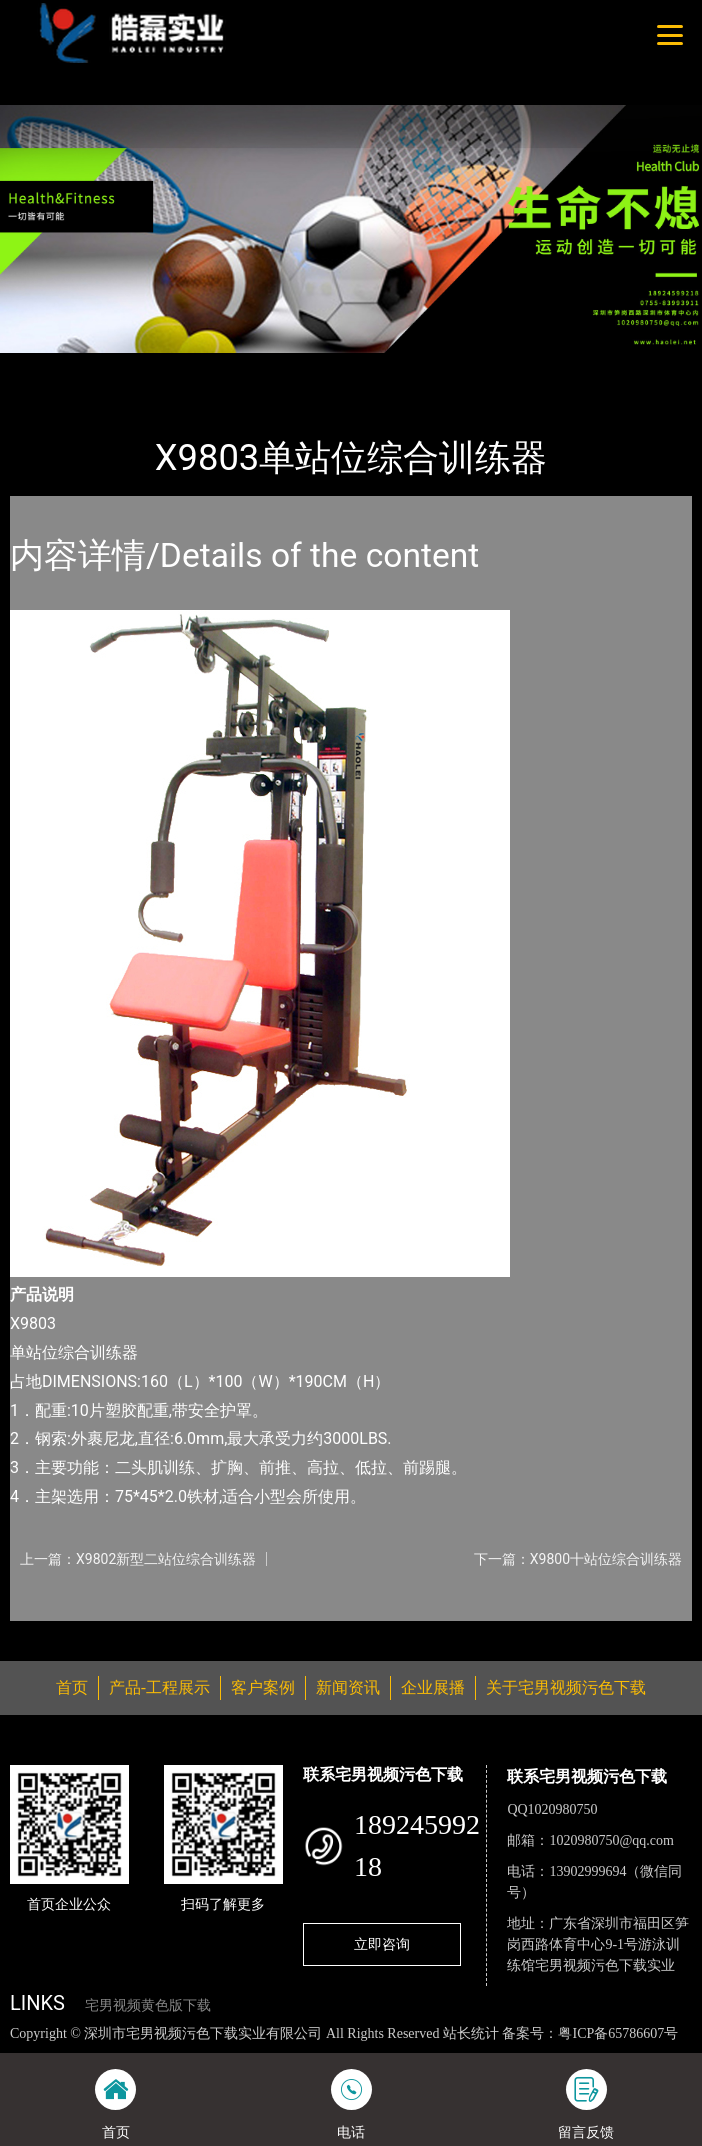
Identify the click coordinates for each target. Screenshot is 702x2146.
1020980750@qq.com (611, 1840)
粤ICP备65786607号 (618, 2033)
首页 (43, 366)
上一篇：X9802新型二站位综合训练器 (138, 1559)
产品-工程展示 (124, 366)
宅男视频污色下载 (247, 366)
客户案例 (263, 1687)
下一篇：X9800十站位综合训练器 (578, 1559)
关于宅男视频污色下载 (566, 1687)
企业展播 (433, 1687)
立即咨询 (382, 1944)
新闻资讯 (348, 1687)
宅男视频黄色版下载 (148, 2005)
